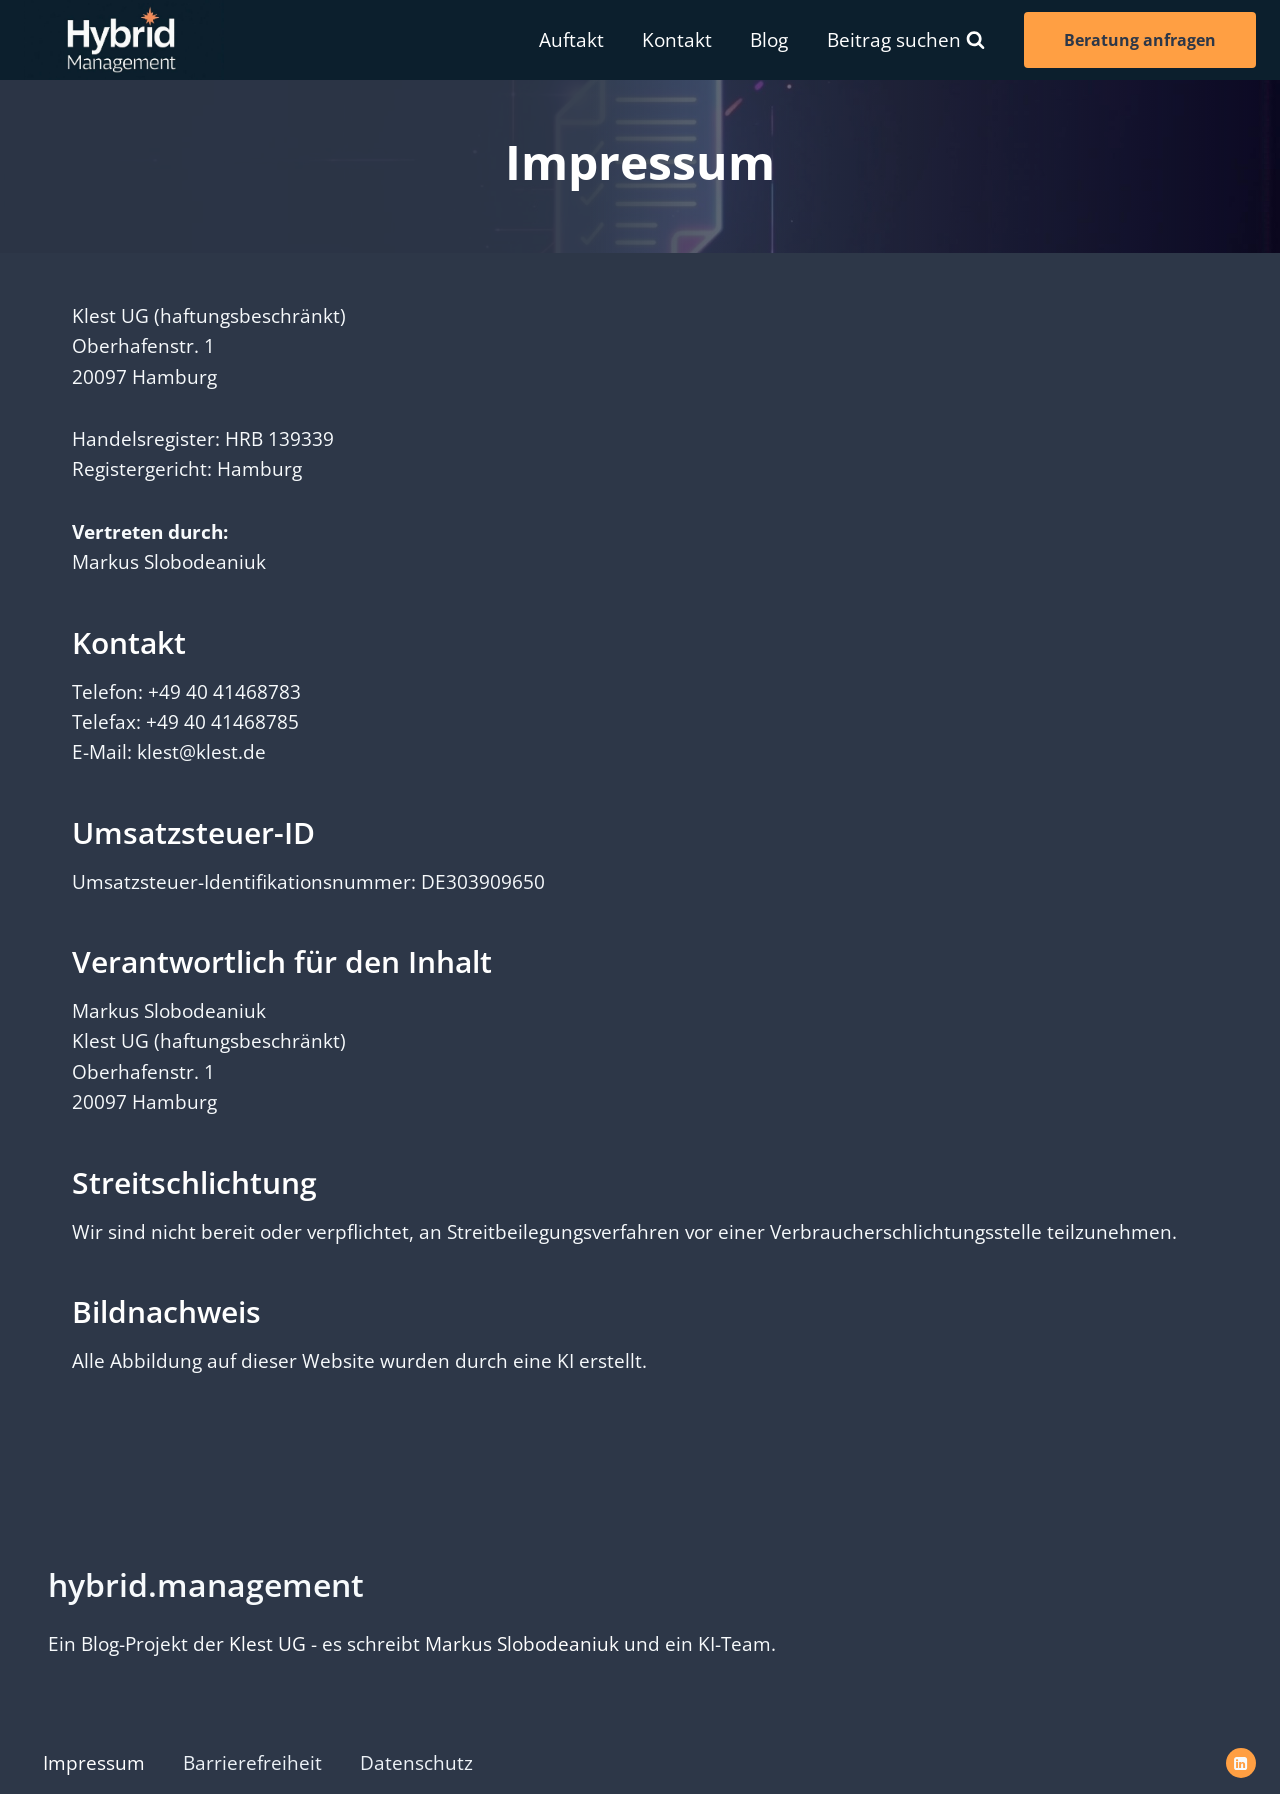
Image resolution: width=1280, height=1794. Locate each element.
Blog (769, 40)
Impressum (94, 1763)
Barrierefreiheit (252, 1763)
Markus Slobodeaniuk (522, 1644)
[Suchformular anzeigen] (905, 40)
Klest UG (267, 1644)
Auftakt (571, 40)
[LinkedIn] (1241, 1763)
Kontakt (677, 40)
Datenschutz (416, 1763)
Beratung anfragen (1140, 40)
